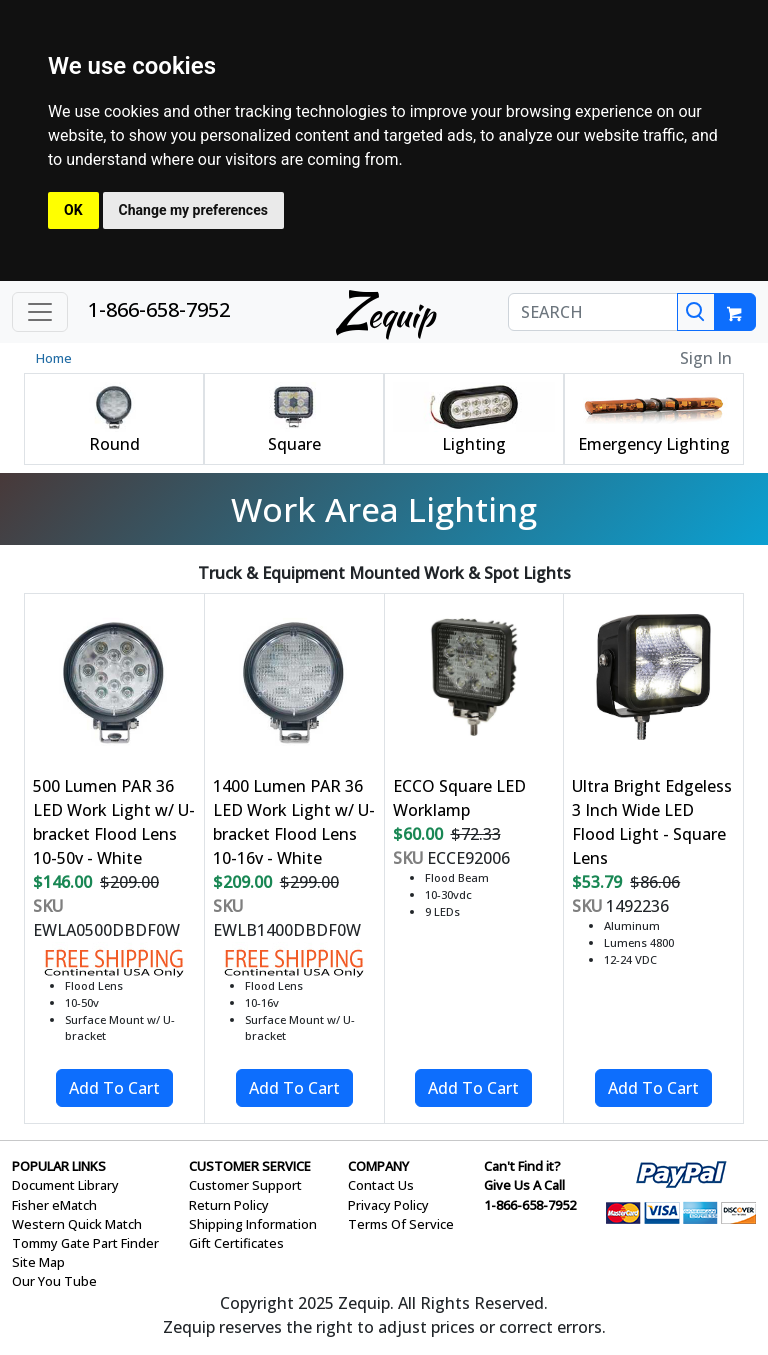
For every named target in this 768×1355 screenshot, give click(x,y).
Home (54, 358)
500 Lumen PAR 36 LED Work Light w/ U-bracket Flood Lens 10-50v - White (114, 822)
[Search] (696, 312)
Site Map (38, 1262)
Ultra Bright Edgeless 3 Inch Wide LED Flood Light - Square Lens (652, 822)
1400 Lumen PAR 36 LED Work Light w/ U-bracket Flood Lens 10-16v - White (294, 822)
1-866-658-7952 (159, 309)
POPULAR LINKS (59, 1166)
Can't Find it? (522, 1166)
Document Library (65, 1185)
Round (114, 444)
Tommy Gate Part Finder (85, 1243)
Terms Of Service (401, 1224)
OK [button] (73, 210)
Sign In (706, 358)
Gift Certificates (236, 1243)
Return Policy (229, 1205)
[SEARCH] (593, 312)
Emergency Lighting (654, 444)
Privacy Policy (388, 1205)
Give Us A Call (524, 1185)
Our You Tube (54, 1281)
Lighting (474, 444)
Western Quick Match (77, 1224)
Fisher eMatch (54, 1205)
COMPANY (378, 1166)
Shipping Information (253, 1224)
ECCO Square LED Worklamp (459, 798)
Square (294, 444)
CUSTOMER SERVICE (250, 1166)
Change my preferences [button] (193, 210)
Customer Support (245, 1185)
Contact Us (381, 1185)
